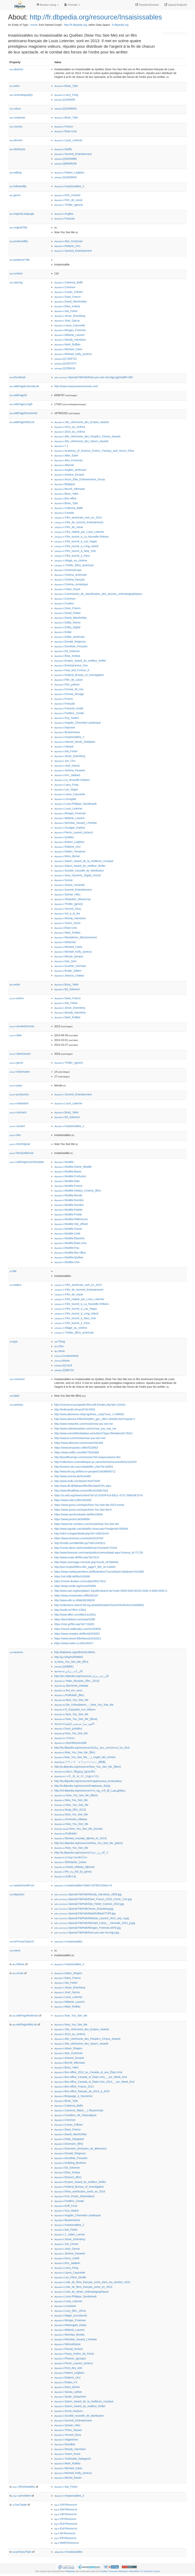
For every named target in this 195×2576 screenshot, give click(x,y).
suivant (17, 1126)
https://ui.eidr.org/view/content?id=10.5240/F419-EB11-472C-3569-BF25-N (98, 1495)
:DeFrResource (65, 2509)
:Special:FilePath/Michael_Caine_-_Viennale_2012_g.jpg (94, 1923)
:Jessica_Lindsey (69, 975)
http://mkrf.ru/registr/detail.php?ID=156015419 (81, 1533)
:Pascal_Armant (68, 2348)
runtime (16, 273)
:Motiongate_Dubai (70, 2325)
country (16, 126)
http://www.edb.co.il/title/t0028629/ (74, 1600)
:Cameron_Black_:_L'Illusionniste (78, 2110)
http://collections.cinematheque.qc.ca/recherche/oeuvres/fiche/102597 (95, 1461)
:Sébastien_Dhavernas (72, 899)
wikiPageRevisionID (23, 413)
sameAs (16, 1652)
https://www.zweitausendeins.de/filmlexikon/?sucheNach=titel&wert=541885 (99, 1571)
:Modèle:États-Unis (70, 1243)
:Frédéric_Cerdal (69, 713)
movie (33, 24)
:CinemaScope (67, 570)
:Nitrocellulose (67, 2344)
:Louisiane (65, 2306)
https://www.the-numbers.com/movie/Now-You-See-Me (86, 1523)
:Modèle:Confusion (70, 1176)
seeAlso (16, 1404)
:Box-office (65, 498)
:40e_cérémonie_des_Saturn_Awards (81, 441)
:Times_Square (68, 2430)
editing (16, 172)
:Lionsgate (65, 799)
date (16, 1035)
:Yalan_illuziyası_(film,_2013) (76, 1680)
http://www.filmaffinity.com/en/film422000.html (81, 1490)
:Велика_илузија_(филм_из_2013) (80, 1838)
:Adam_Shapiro (68, 1973)
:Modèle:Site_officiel (71, 1224)
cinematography (21, 94)
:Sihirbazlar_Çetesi (70, 1862)
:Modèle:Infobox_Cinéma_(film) (77, 1190)
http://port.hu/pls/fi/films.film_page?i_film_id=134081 (85, 1566)
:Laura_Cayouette (69, 325)
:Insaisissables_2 (69, 186)
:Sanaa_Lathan (68, 2391)
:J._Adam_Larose (69, 2234)
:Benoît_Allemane (69, 488)
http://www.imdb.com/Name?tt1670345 (77, 1481)
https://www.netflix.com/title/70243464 (76, 1452)
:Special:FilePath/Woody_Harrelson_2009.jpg (87, 1894)
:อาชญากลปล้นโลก (70, 1857)
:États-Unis (65, 131)
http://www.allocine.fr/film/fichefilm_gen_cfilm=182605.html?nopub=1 (94, 1419)
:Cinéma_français (69, 579)
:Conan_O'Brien (68, 291)
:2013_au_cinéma (69, 426)
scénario (18, 1112)
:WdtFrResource (66, 2542)
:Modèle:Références (71, 1219)
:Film (59, 1346)
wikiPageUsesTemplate (27, 1161)
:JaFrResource (65, 2514)
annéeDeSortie (22, 1026)
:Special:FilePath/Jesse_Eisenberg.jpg (83, 1908)
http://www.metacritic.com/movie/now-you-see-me (83, 1423)
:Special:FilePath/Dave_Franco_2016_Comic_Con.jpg (93, 1899)
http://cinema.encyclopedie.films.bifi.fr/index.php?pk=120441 (90, 1404)
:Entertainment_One (71, 665)
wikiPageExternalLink (24, 386)
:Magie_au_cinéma (70, 560)
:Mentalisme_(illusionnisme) (75, 937)
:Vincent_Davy (67, 908)
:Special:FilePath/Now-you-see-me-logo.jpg (86, 1932)
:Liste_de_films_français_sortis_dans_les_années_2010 (92, 2282)
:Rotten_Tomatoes (70, 851)
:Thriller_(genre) (68, 204)
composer (17, 117)
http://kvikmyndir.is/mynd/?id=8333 (74, 1409)
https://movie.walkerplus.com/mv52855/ (77, 1628)
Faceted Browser (147, 4)
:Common (64, 287)
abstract (16, 69)
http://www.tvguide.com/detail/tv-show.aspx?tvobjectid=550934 (91, 1528)
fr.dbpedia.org (120, 24)
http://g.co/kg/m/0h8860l (68, 1656)
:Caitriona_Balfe (68, 282)
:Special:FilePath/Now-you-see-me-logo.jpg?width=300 (93, 377)
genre (15, 195)
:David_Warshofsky (70, 301)
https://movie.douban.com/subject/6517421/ (80, 1581)
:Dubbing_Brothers (70, 2162)
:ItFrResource (64, 2533)
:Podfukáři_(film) (69, 1695)
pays (16, 1085)
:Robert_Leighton (69, 172)
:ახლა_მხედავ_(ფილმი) (74, 1771)
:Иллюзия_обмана (70, 1819)
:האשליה (64, 1738)
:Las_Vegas (66, 789)
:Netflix (63, 149)
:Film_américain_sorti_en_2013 (78, 517)
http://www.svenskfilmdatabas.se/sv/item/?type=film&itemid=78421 (93, 1433)
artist (14, 85)
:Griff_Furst (65, 2205)
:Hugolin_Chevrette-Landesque (77, 722)
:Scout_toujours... (69, 2410)
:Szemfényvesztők (70, 1742)
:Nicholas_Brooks (69, 2334)
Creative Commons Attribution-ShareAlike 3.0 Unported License (130, 2571)
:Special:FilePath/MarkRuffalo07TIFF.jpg (84, 1913)
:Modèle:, (64, 1161)
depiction (17, 1894)
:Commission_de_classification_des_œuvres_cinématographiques (98, 593)
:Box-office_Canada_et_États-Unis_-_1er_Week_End (90, 2077)
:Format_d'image (69, 694)
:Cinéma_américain (70, 574)
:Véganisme (66, 2439)
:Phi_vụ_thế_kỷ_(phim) (73, 1871)
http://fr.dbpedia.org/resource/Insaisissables (96, 17)
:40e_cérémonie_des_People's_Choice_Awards (87, 436)
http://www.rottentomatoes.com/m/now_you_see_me (85, 1428)
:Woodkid (64, 2444)
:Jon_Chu (64, 760)
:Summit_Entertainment (73, 154)
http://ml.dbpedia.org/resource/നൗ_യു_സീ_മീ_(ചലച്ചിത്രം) (89, 1790)
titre (15, 1135)
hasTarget (19, 2504)
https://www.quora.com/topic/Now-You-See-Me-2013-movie (89, 1504)
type (14, 1341)
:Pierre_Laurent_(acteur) (73, 832)
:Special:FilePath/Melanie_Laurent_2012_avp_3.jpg (91, 1918)
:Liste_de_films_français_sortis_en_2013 (83, 2286)
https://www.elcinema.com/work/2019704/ (78, 1538)
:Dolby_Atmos (67, 622)
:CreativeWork (66, 1355)
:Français (64, 218)
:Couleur (64, 603)
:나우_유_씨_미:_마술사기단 (76, 1776)
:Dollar (63, 632)
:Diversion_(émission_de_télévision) (80, 2148)
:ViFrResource (65, 2518)
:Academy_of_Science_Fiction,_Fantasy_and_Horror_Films (94, 450)
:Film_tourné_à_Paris (72, 555)
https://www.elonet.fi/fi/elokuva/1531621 (77, 1638)
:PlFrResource (65, 2538)
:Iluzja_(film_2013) (70, 1809)
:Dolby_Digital (67, 627)
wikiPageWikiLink (22, 422)
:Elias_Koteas (67, 306)
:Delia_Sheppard (69, 2139)
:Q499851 (64, 1666)
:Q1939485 (64, 99)
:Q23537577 (65, 363)
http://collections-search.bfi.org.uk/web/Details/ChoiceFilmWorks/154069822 (99, 1605)
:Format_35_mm (68, 689)
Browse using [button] (48, 4)
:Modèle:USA (67, 1262)
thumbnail (17, 377)
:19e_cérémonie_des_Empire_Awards (81, 422)
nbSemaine (20, 1071)
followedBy (18, 186)
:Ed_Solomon (67, 651)
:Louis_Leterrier (68, 140)
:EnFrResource (65, 2528)
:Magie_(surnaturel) (70, 2315)
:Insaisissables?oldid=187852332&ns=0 (83, 1885)
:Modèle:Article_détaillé (72, 1166)
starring (16, 282)
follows (18, 1964)
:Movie (62, 1360)
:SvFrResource (65, 2504)
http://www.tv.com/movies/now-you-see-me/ (79, 1438)
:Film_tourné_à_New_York (75, 550)
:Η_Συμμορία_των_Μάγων (75, 1709)
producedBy (19, 241)
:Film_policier (67, 684)
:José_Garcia (67, 320)
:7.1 (61, 445)
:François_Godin (68, 708)
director (16, 140)
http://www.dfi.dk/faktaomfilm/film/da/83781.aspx (82, 1485)
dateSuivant (20, 1053)
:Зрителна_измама (71, 1685)
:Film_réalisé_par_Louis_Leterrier (79, 531)
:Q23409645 (65, 177)
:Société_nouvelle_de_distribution (79, 870)
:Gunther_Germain (70, 966)
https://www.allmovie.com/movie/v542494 (78, 1442)
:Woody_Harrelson (70, 339)
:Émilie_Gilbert (67, 970)
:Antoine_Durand (69, 474)
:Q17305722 (65, 358)
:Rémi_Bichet (67, 856)
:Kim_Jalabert (67, 775)
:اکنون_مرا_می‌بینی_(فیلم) (74, 1723)
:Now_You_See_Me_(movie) (78, 1828)
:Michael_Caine (68, 349)
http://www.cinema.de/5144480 (72, 1476)
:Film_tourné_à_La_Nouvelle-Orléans (81, 536)
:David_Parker (67, 612)
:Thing (59, 1341)
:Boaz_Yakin (66, 493)
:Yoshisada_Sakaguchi (72, 2458)
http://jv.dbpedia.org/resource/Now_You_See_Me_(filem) (87, 1766)
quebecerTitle (20, 259)
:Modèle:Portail (68, 1214)
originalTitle (18, 227)
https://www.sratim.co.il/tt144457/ (73, 1643)
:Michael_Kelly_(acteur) (73, 354)
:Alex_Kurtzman (68, 241)
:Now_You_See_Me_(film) (71, 1661)
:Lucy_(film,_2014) (70, 2310)
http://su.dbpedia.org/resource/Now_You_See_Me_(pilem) (88, 1843)
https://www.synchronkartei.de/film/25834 (78, 1514)
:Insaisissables (68, 1941)
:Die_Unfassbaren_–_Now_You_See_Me (83, 1704)
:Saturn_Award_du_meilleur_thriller (79, 865)
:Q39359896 (65, 158)
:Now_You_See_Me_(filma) (75, 1719)
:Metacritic (65, 942)
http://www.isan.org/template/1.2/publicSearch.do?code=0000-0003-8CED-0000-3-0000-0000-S (110, 1590)
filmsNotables (23, 2486)
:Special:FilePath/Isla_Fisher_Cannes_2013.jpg (89, 1903)
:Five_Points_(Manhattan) (74, 2196)
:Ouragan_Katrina (69, 827)
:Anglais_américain (70, 469)
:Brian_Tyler (66, 85)
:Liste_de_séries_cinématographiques (81, 2291)
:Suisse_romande (69, 884)
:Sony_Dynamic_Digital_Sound (77, 875)
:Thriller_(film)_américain (74, 565)
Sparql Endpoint (176, 4)
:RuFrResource (65, 2523)
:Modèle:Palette (68, 1209)
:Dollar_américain (69, 636)
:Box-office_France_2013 (74, 2086)
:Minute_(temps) (68, 956)
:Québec (64, 837)
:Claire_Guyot (67, 589)
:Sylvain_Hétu (67, 894)
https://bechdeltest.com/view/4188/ (74, 1619)
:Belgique (64, 484)
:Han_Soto (65, 961)
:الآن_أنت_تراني (68, 1671)
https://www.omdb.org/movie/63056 (75, 1586)
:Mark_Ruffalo (67, 344)
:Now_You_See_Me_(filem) (76, 1795)
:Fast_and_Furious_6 (71, 670)
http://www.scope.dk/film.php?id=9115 (76, 1557)
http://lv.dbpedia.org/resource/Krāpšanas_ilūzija (82, 1785)
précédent (21, 2495)
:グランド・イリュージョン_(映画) (79, 1761)
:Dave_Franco (67, 296)
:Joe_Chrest (66, 2243)
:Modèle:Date (67, 1181)
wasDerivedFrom (22, 1885)
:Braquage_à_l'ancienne (73, 2096)
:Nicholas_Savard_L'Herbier (75, 822)
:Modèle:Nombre (69, 1200)
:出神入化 (65, 1876)
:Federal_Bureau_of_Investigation (79, 674)
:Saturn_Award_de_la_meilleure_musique (83, 861)
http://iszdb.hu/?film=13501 (70, 1609)
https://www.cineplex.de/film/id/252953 (76, 1633)
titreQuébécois (22, 1153)
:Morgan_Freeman (70, 330)
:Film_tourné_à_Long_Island (76, 546)
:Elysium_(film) (67, 2177)
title (13, 1271)
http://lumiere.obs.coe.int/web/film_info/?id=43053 (83, 1466)
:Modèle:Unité (67, 1233)
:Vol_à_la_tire (67, 913)
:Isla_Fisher (66, 311)
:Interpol (64, 746)
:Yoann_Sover (67, 923)
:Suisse (63, 880)
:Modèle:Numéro (69, 1204)
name (15, 1950)
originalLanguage (22, 213)
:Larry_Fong (66, 94)
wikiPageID (18, 395)
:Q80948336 (65, 163)
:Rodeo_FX (65, 2382)
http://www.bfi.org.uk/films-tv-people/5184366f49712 (85, 1471)
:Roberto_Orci (67, 246)
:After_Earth (66, 455)
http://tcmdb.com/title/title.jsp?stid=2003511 (79, 1543)
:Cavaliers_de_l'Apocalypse (75, 2115)
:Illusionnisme (67, 732)
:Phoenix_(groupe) (70, 2358)
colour (15, 108)
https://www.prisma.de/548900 (72, 1519)
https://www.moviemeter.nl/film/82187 (76, 1595)
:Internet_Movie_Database (74, 741)
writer (15, 984)
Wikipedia (70, 2571)
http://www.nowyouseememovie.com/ (76, 386)
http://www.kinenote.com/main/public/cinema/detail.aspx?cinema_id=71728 (98, 1552)
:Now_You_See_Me (71, 1699)
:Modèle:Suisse (68, 1228)
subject (15, 1284)
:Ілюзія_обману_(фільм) (74, 1866)
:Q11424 (63, 1365)
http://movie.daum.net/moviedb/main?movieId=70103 (85, 1547)
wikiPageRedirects (25, 2015)
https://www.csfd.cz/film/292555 (72, 1500)
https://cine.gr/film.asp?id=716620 (74, 1624)
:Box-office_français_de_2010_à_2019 (81, 2091)
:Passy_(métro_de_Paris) (74, 2353)
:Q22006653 (65, 108)
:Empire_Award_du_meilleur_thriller (80, 660)
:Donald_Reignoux (70, 641)
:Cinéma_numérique (71, 584)
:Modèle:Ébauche (69, 1238)
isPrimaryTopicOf (22, 1941)
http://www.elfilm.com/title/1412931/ (75, 1614)
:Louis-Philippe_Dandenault (75, 803)
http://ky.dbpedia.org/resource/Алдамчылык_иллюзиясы (88, 1781)
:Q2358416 (64, 368)
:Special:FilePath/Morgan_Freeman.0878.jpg (87, 1927)
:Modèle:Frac (66, 1247)
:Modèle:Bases (68, 1171)
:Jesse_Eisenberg (69, 315)
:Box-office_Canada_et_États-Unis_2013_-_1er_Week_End (94, 2081)
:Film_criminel (67, 195)
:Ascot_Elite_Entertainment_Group (79, 479)
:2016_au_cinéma (69, 431)
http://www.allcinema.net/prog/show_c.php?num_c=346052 (89, 1414)
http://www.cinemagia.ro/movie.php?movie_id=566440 (86, 1562)
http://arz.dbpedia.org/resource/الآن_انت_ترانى (81, 1676)
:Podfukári (65, 1833)
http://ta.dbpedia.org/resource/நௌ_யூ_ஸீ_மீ (81, 1852)
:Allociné (64, 465)
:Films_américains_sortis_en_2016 (79, 2191)
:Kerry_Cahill (66, 2258)
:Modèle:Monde (68, 1195)
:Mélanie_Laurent (69, 334)
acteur (17, 998)
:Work (59, 1351)
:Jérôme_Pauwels (69, 770)
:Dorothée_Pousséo (70, 646)
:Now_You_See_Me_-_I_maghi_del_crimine (85, 1757)
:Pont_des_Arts (68, 2368)
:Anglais (63, 213)
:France (63, 126)
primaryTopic (21, 2551)
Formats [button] (72, 4)
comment (17, 1379)
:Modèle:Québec (68, 1257)
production (19, 1094)
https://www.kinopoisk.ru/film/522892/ (76, 1447)
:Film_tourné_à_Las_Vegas (75, 541)
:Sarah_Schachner (70, 2396)
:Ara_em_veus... (69, 1690)
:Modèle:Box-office (70, 1252)
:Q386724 (64, 1370)
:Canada (64, 512)
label (14, 1395)
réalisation (19, 1103)
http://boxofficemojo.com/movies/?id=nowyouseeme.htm (87, 1457)
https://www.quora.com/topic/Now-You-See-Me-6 (83, 1509)
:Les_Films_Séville (70, 2277)
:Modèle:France (68, 1185)
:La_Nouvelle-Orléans (72, 779)
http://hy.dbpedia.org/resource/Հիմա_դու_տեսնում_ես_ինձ (92, 1747)
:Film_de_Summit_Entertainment (78, 522)
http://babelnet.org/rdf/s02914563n (74, 1652)
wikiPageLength (21, 404)
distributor (17, 149)
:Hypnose (64, 727)
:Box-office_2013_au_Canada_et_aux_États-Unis (88, 2072)
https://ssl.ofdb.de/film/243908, (72, 1576)
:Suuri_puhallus (68, 1728)
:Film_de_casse (68, 200)
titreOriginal (20, 1144)
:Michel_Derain (68, 2477)
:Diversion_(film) (68, 2143)
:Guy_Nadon (66, 717)
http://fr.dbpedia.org (75, 24)
